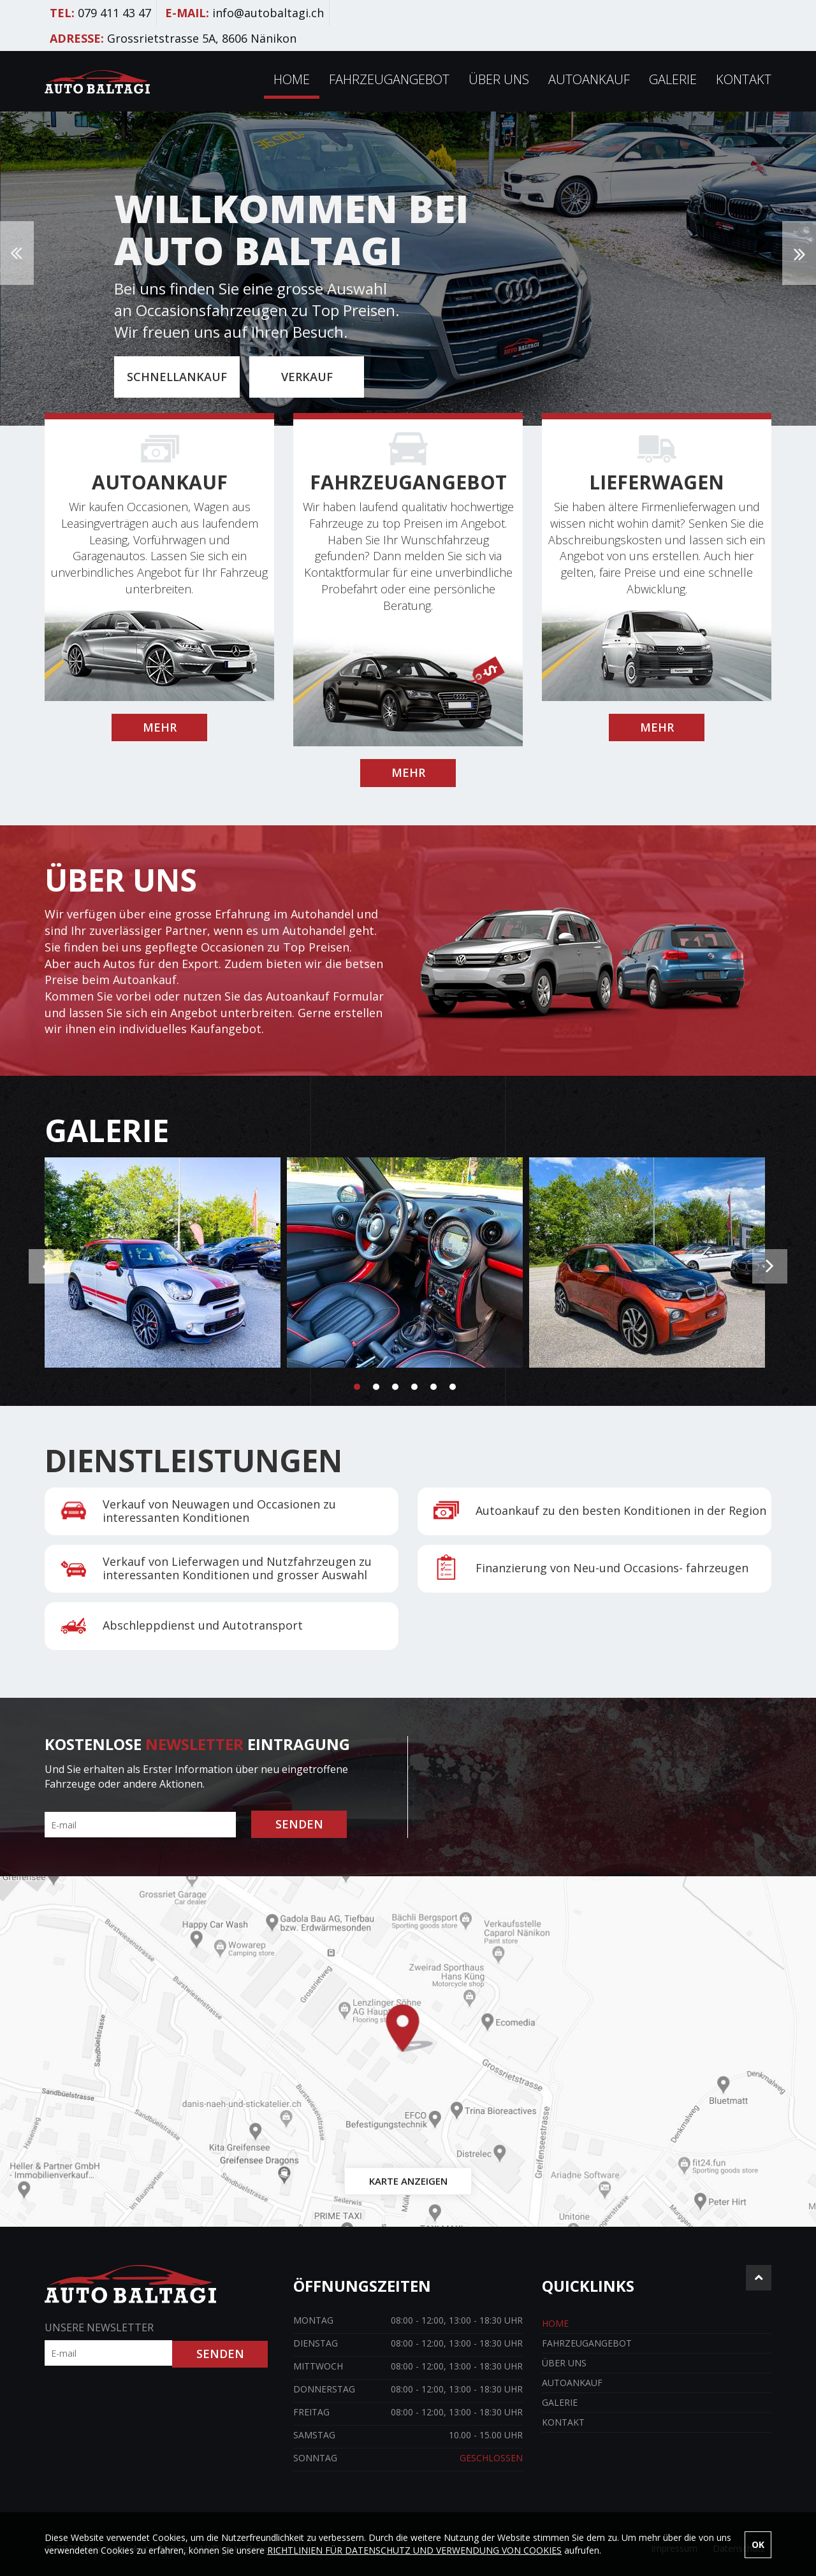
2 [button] (376, 1387)
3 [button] (395, 1387)
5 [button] (433, 1387)
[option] (408, 269)
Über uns (499, 79)
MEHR (160, 727)
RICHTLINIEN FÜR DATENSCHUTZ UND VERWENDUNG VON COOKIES (414, 2550)
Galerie (673, 79)
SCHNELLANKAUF (177, 376)
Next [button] (799, 253)
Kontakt (743, 79)
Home (291, 79)
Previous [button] (17, 253)
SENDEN (299, 1824)
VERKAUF (307, 376)
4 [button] (414, 1387)
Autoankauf (589, 79)
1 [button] (357, 1387)
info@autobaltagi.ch (268, 12)
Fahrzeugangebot (389, 79)
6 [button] (452, 1387)
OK (758, 2544)
